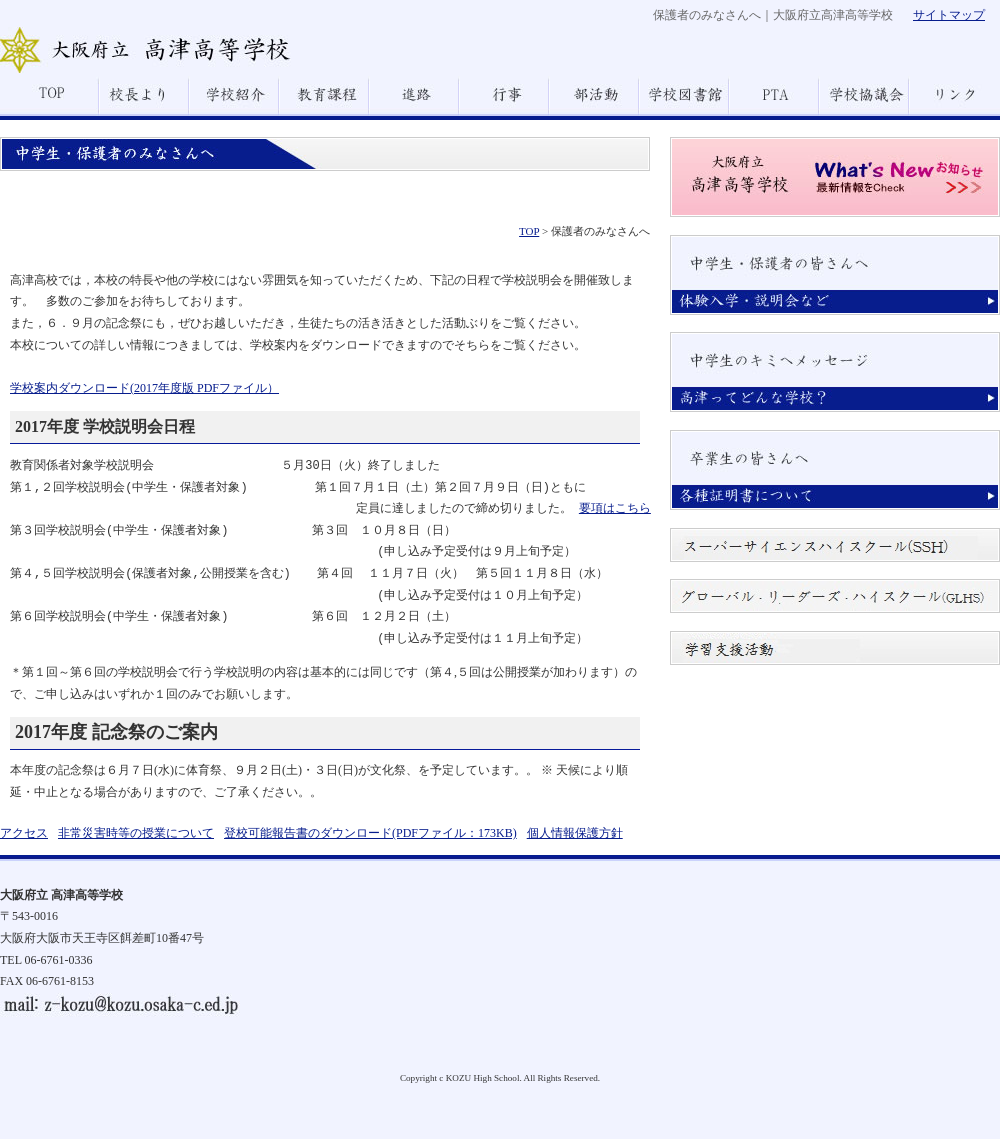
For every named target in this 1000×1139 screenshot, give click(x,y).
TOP (529, 231)
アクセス (24, 833)
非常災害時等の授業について (136, 833)
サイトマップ (949, 15)
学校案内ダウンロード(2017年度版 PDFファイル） (144, 388)
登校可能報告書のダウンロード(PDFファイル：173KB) (370, 833)
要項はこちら (615, 509)
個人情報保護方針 (575, 833)
